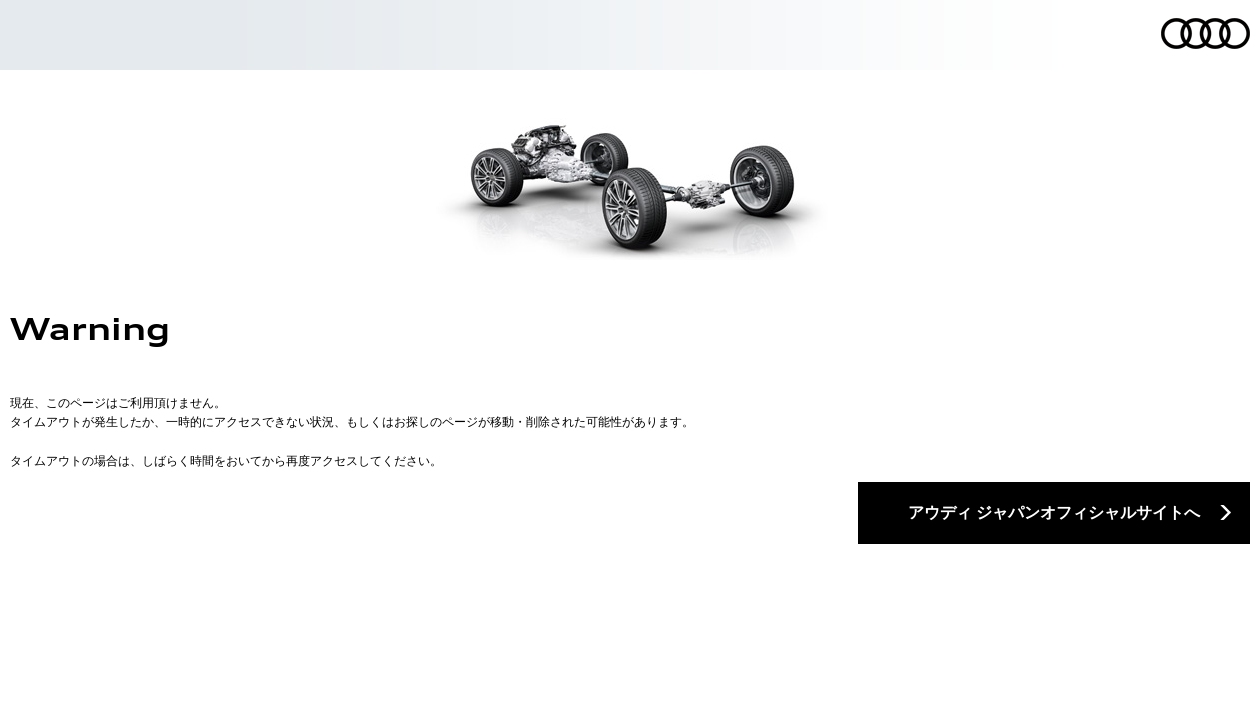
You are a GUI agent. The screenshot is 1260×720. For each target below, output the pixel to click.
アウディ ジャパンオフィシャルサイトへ (1054, 512)
